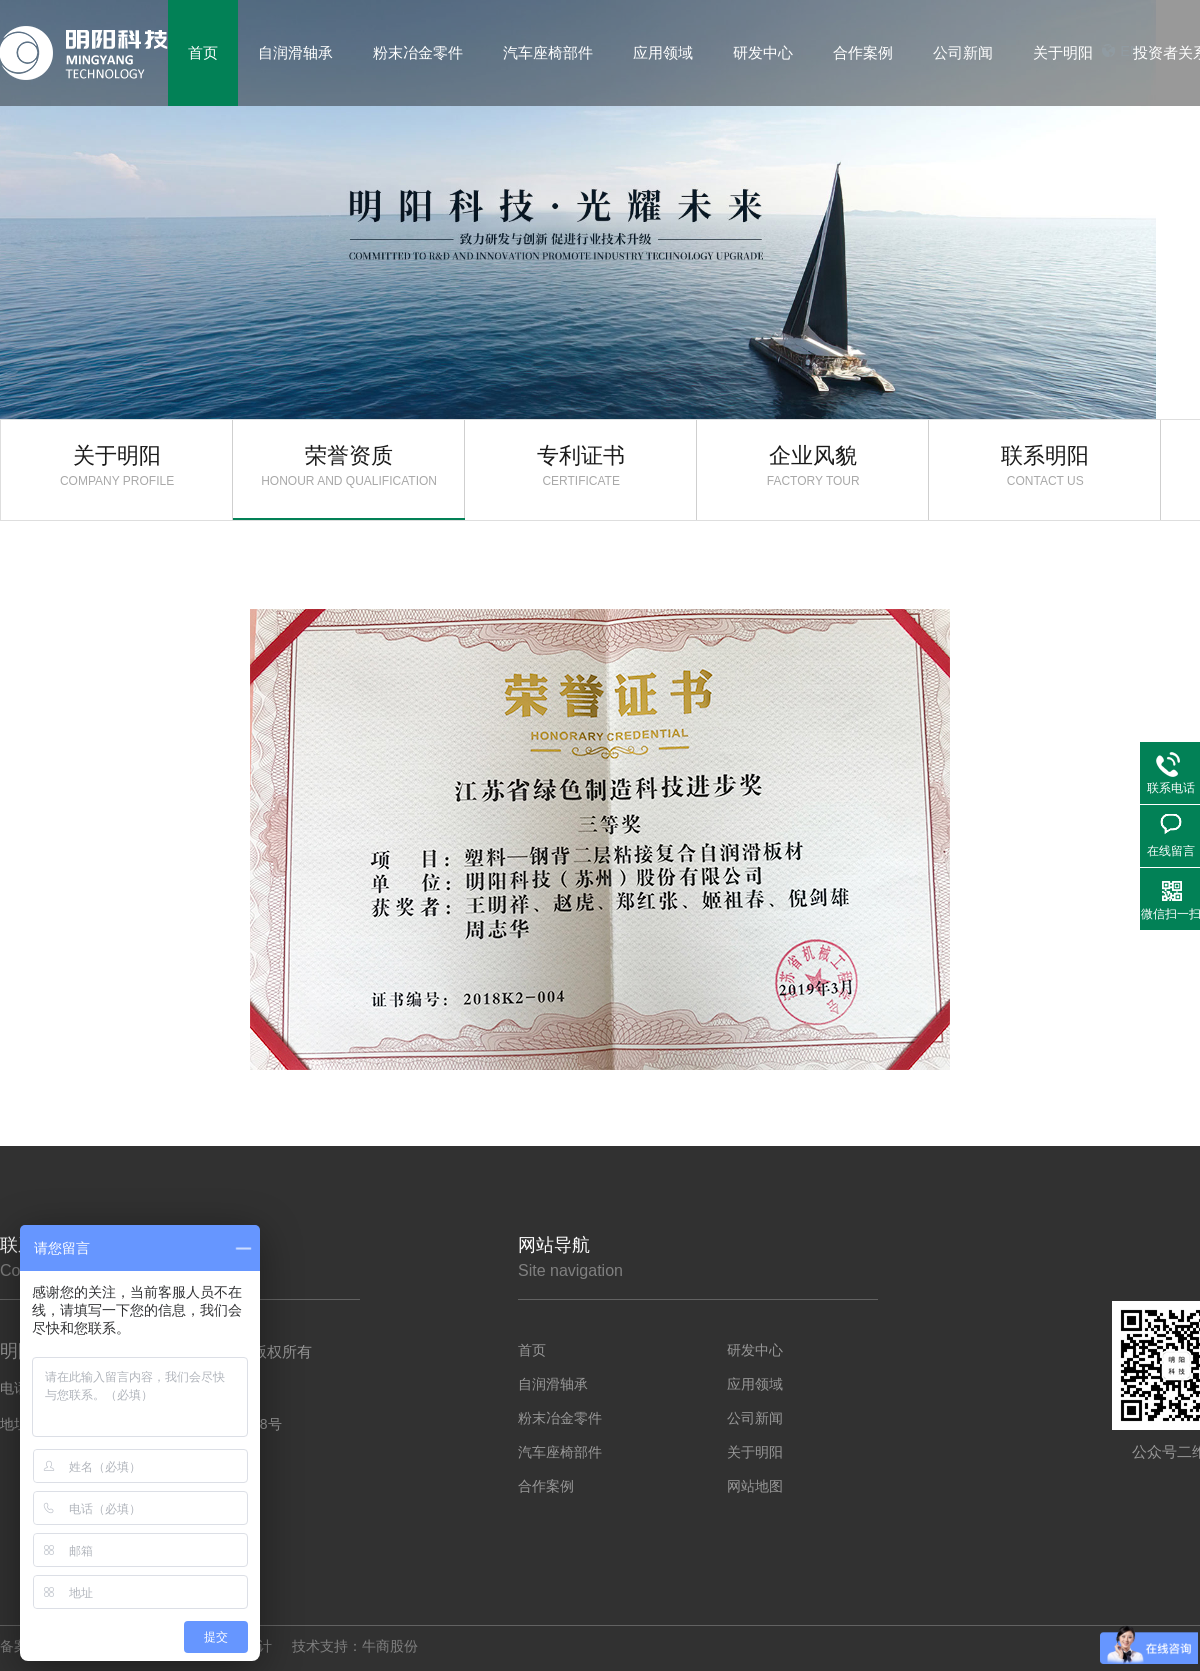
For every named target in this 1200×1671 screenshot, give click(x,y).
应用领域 (755, 1384)
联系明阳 (1045, 465)
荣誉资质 (349, 465)
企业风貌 (813, 465)
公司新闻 (755, 1418)
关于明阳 (117, 465)
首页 (532, 1350)
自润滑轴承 (553, 1384)
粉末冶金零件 (560, 1418)
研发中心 (755, 1350)
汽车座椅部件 (560, 1452)
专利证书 (581, 465)
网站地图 (755, 1486)
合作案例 (546, 1486)
